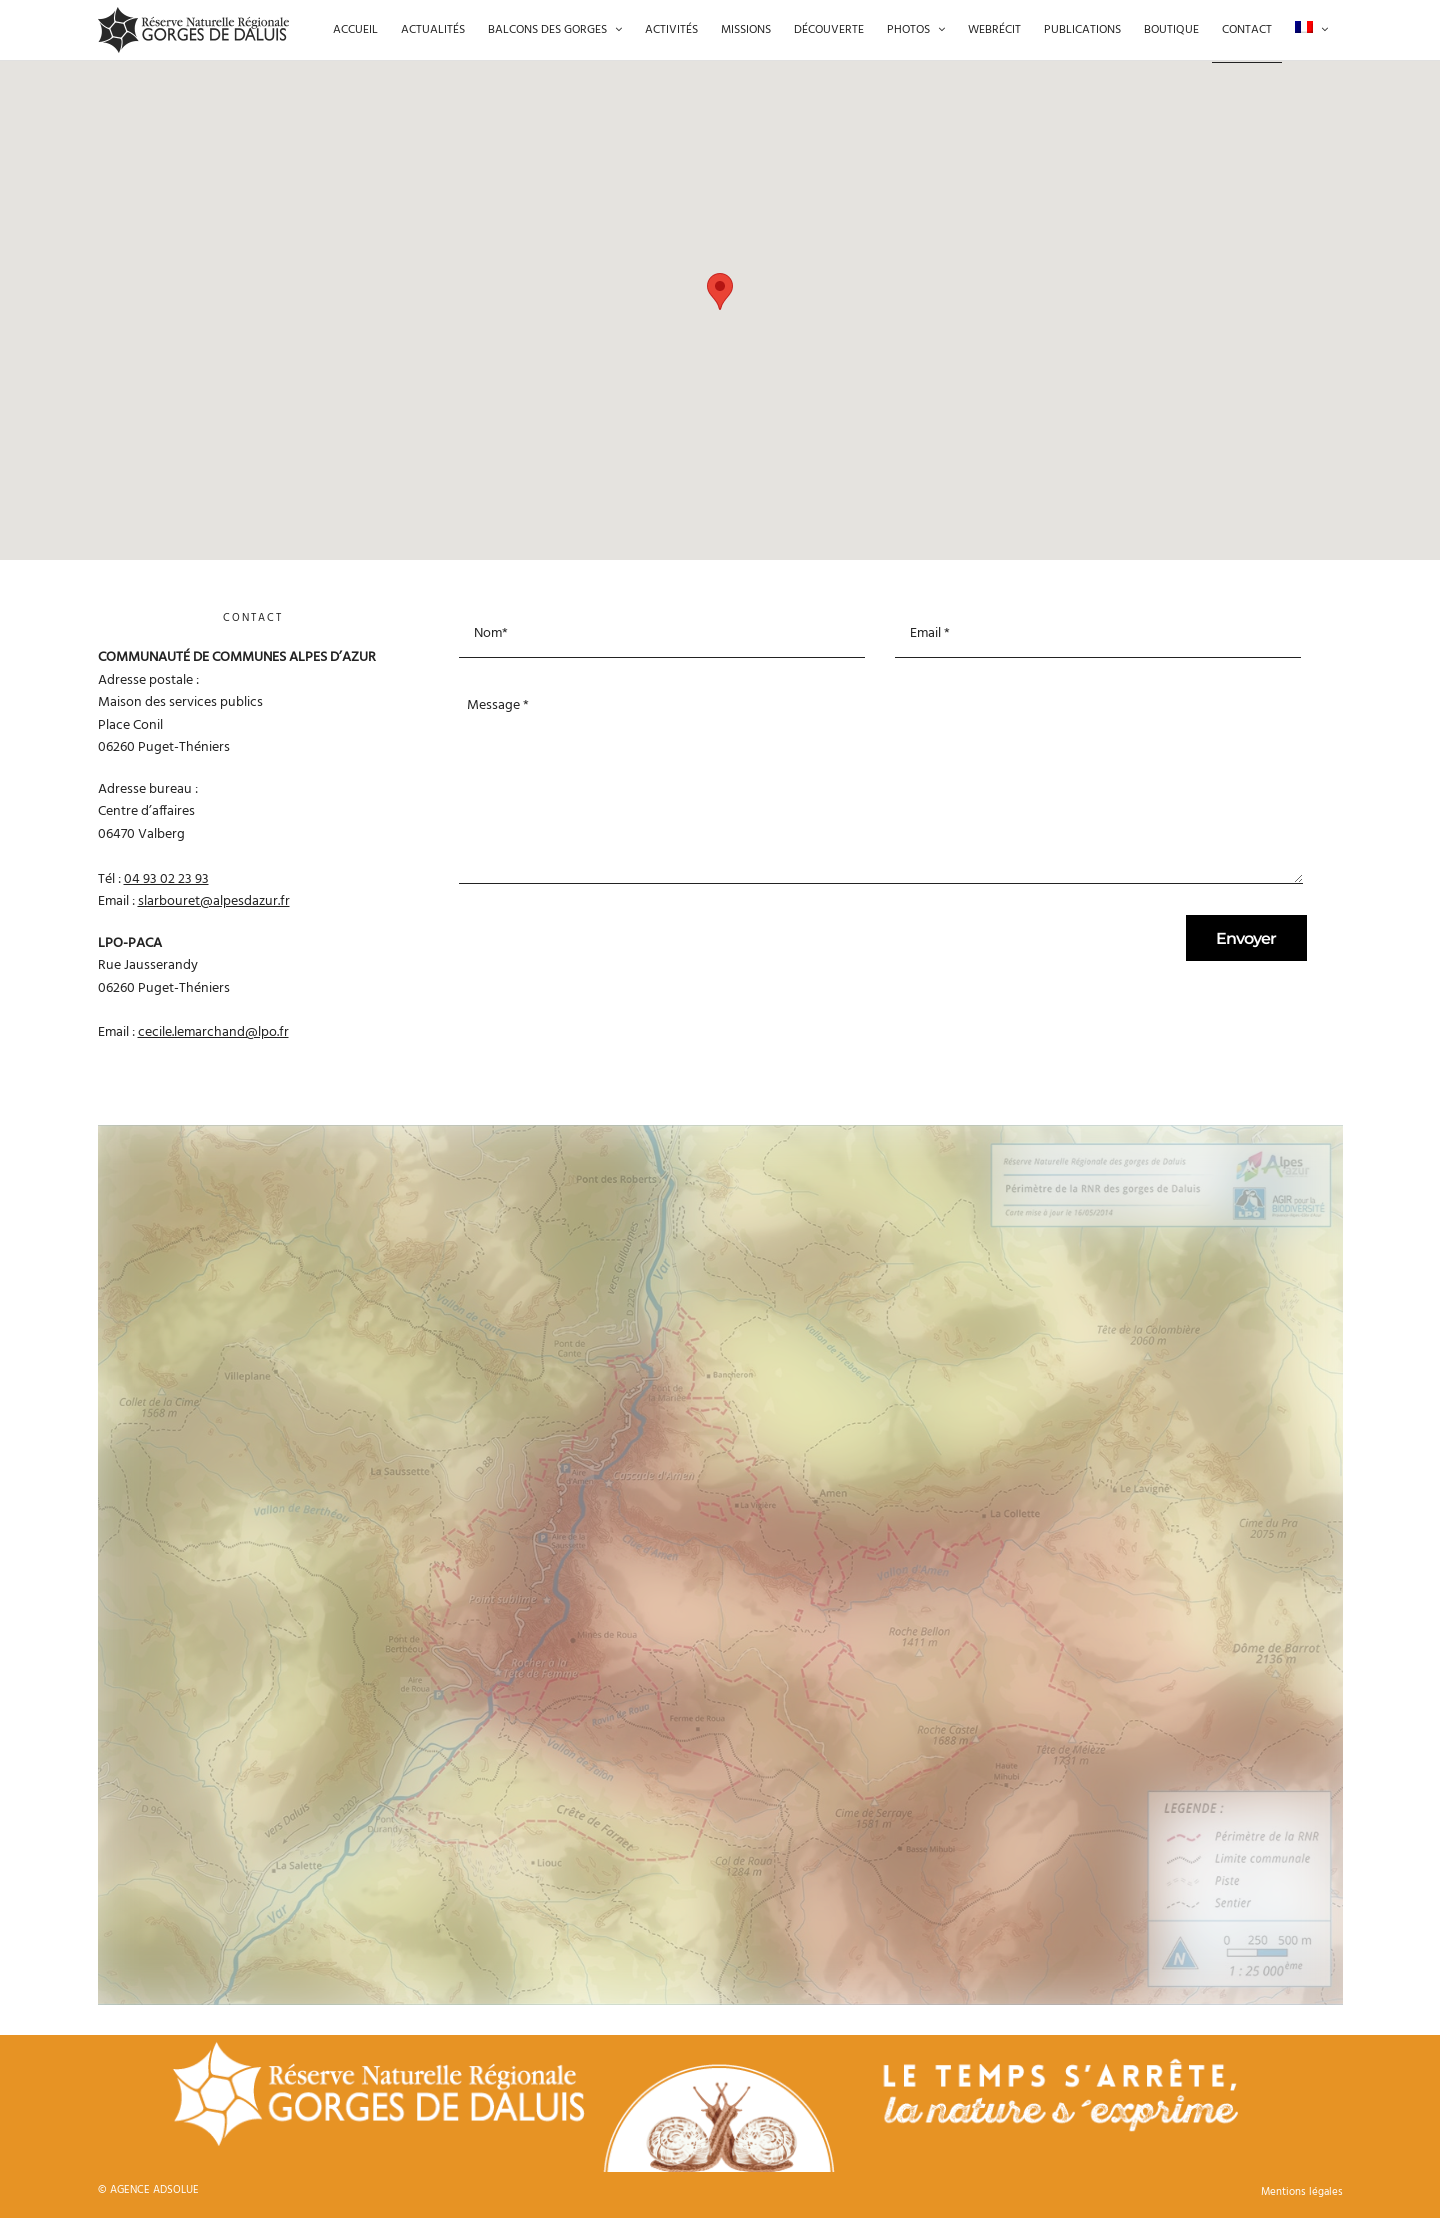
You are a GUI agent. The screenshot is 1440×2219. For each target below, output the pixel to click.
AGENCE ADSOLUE (154, 2190)
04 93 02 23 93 (166, 879)
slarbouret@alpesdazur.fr (214, 901)
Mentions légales (1302, 2192)
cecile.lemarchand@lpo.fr (213, 1032)
